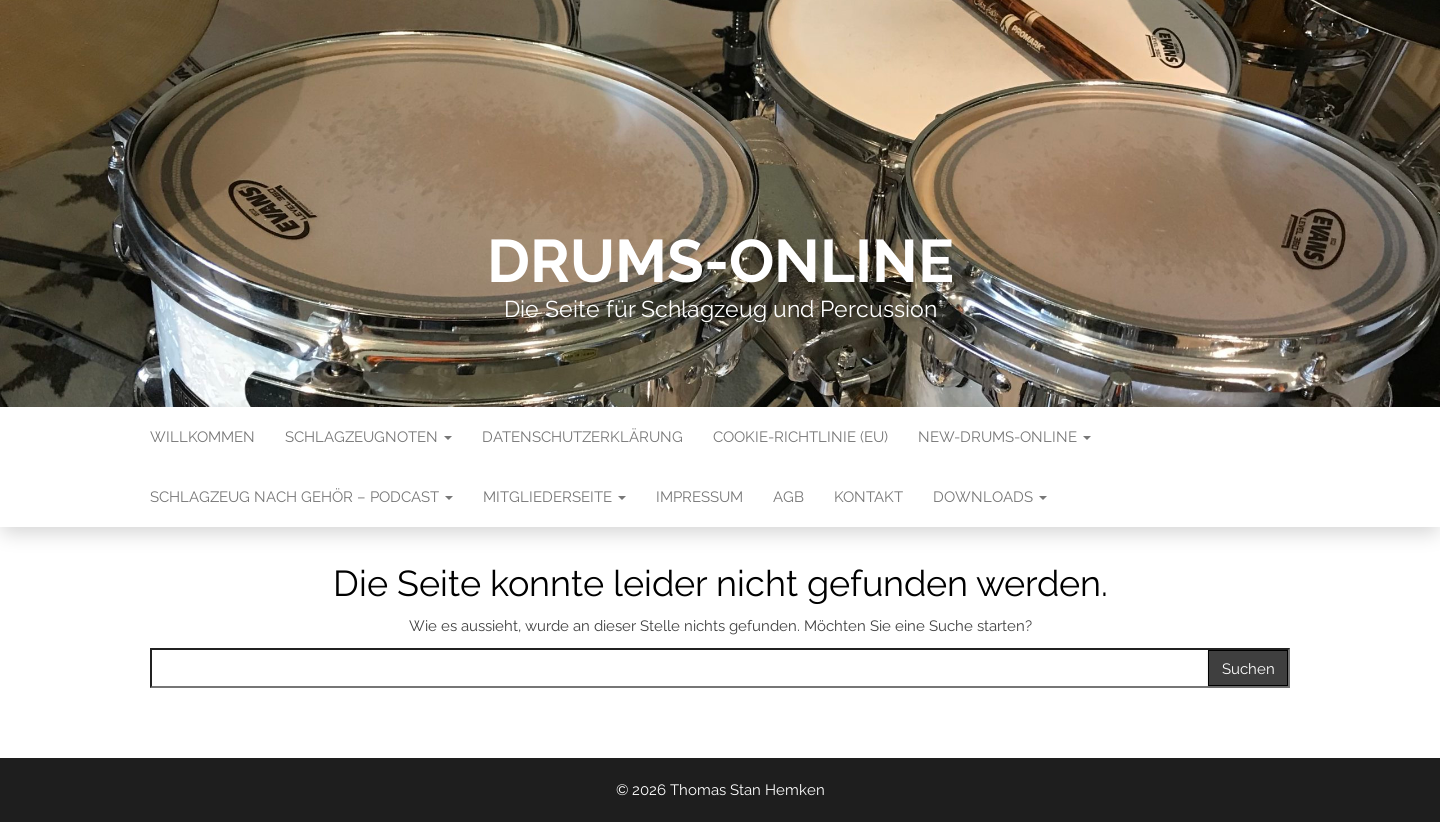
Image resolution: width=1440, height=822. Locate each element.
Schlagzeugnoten (368, 437)
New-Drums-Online (1004, 437)
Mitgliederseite (554, 497)
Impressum (699, 497)
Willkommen (202, 437)
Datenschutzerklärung (582, 437)
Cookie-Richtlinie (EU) (800, 437)
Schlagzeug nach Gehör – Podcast (301, 497)
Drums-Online (720, 261)
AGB (788, 497)
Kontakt (868, 497)
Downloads (990, 497)
